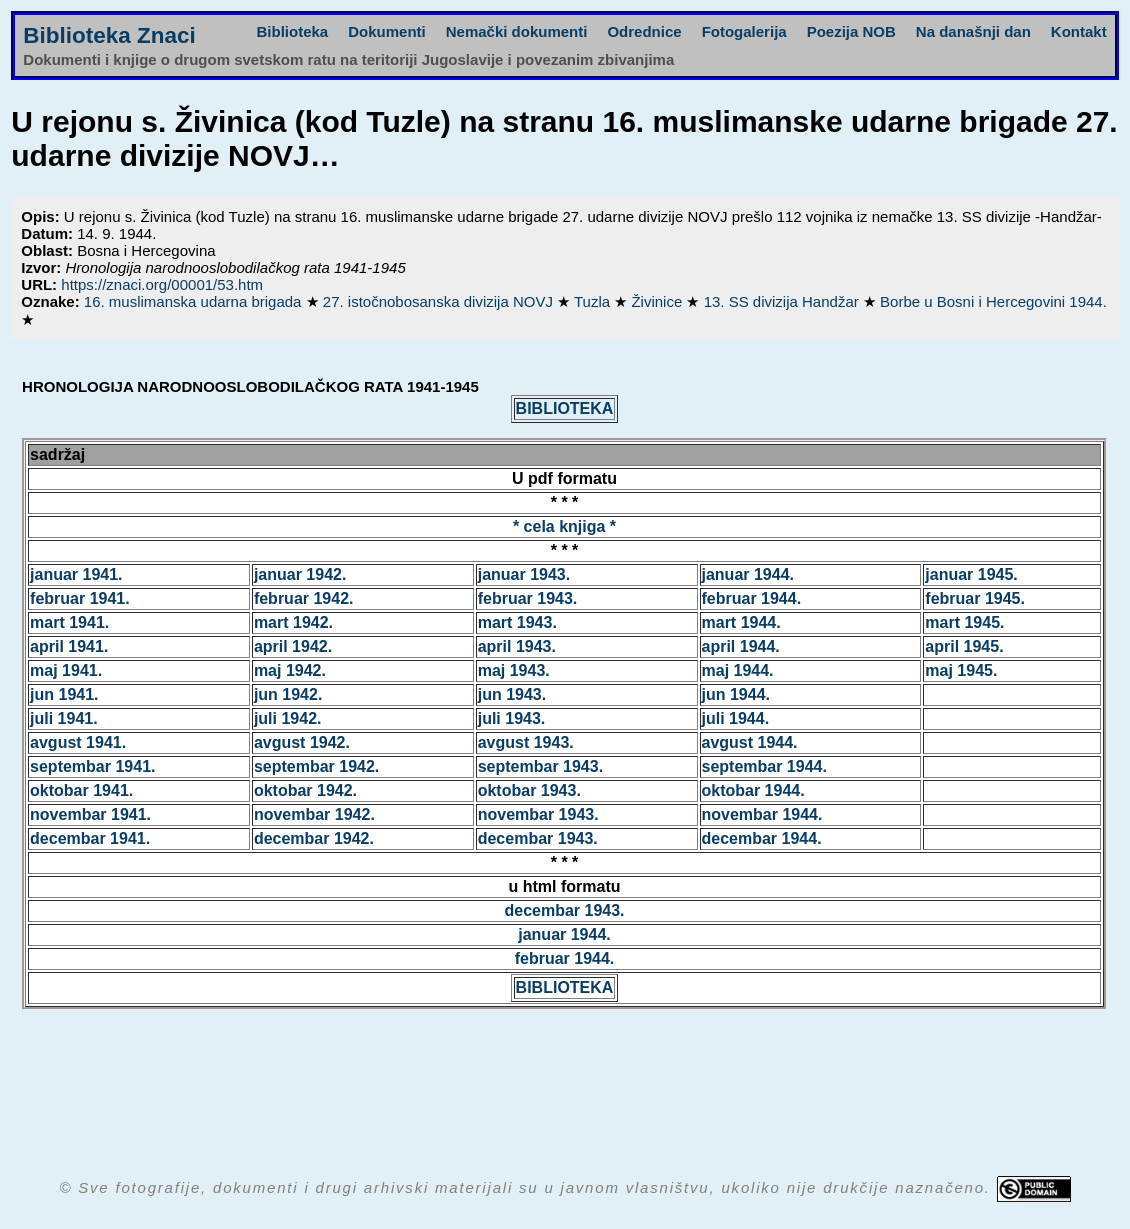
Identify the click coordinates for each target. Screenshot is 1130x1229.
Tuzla (594, 301)
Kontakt (1079, 31)
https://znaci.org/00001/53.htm (162, 284)
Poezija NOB (851, 31)
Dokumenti (387, 31)
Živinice (658, 301)
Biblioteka (293, 31)
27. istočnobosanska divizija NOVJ (440, 301)
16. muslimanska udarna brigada (195, 301)
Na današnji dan (973, 31)
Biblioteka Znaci (109, 35)
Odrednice (644, 31)
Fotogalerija (744, 31)
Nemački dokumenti (517, 31)
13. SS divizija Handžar (783, 301)
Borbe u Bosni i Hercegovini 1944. (993, 301)
